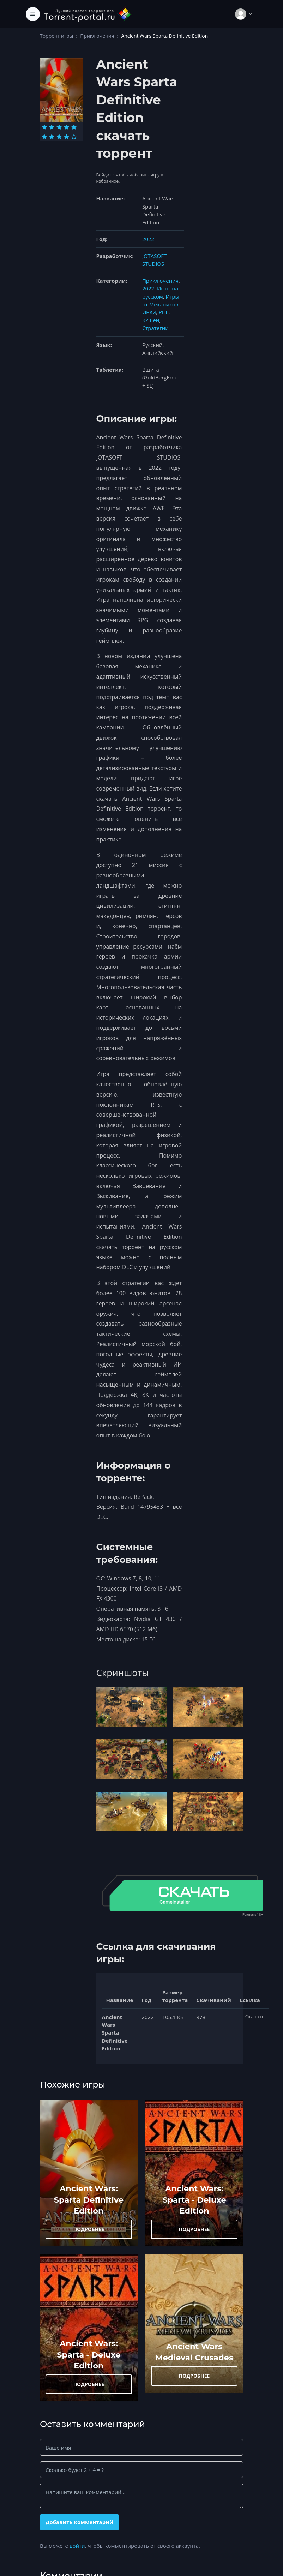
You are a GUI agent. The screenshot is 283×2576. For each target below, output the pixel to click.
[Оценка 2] (52, 127)
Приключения (97, 35)
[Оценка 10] (74, 136)
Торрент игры (56, 35)
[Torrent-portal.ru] (88, 14)
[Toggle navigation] (33, 14)
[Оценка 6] (44, 136)
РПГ (164, 312)
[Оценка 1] (44, 127)
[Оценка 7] (52, 136)
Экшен (150, 320)
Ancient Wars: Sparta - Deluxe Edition (194, 2200)
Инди (149, 312)
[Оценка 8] (59, 136)
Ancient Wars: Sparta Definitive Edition (89, 2200)
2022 (148, 238)
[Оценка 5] (74, 127)
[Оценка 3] (59, 127)
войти (77, 2545)
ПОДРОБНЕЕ (88, 2229)
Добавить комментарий (79, 2522)
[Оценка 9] (67, 136)
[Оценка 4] (67, 127)
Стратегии (155, 327)
